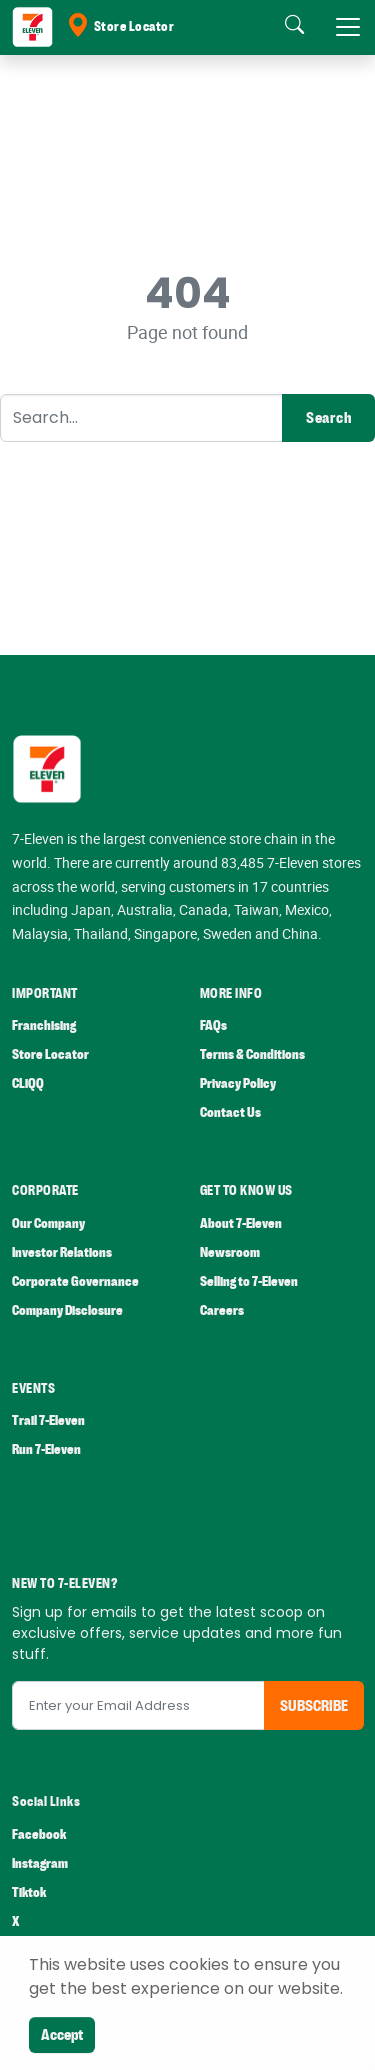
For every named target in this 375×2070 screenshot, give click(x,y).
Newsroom (230, 1252)
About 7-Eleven (241, 1223)
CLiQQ (28, 1083)
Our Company (48, 1223)
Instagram (40, 1863)
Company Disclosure (67, 1310)
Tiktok (29, 1892)
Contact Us (230, 1112)
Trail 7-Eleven (48, 1420)
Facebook (39, 1834)
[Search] (141, 418)
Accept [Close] (62, 2035)
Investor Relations (62, 1252)
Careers (222, 1310)
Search (328, 418)
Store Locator (120, 27)
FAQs (213, 1025)
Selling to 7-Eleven (249, 1281)
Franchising (44, 1025)
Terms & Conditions (252, 1054)
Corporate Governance (75, 1281)
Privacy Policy (238, 1083)
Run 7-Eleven (46, 1449)
